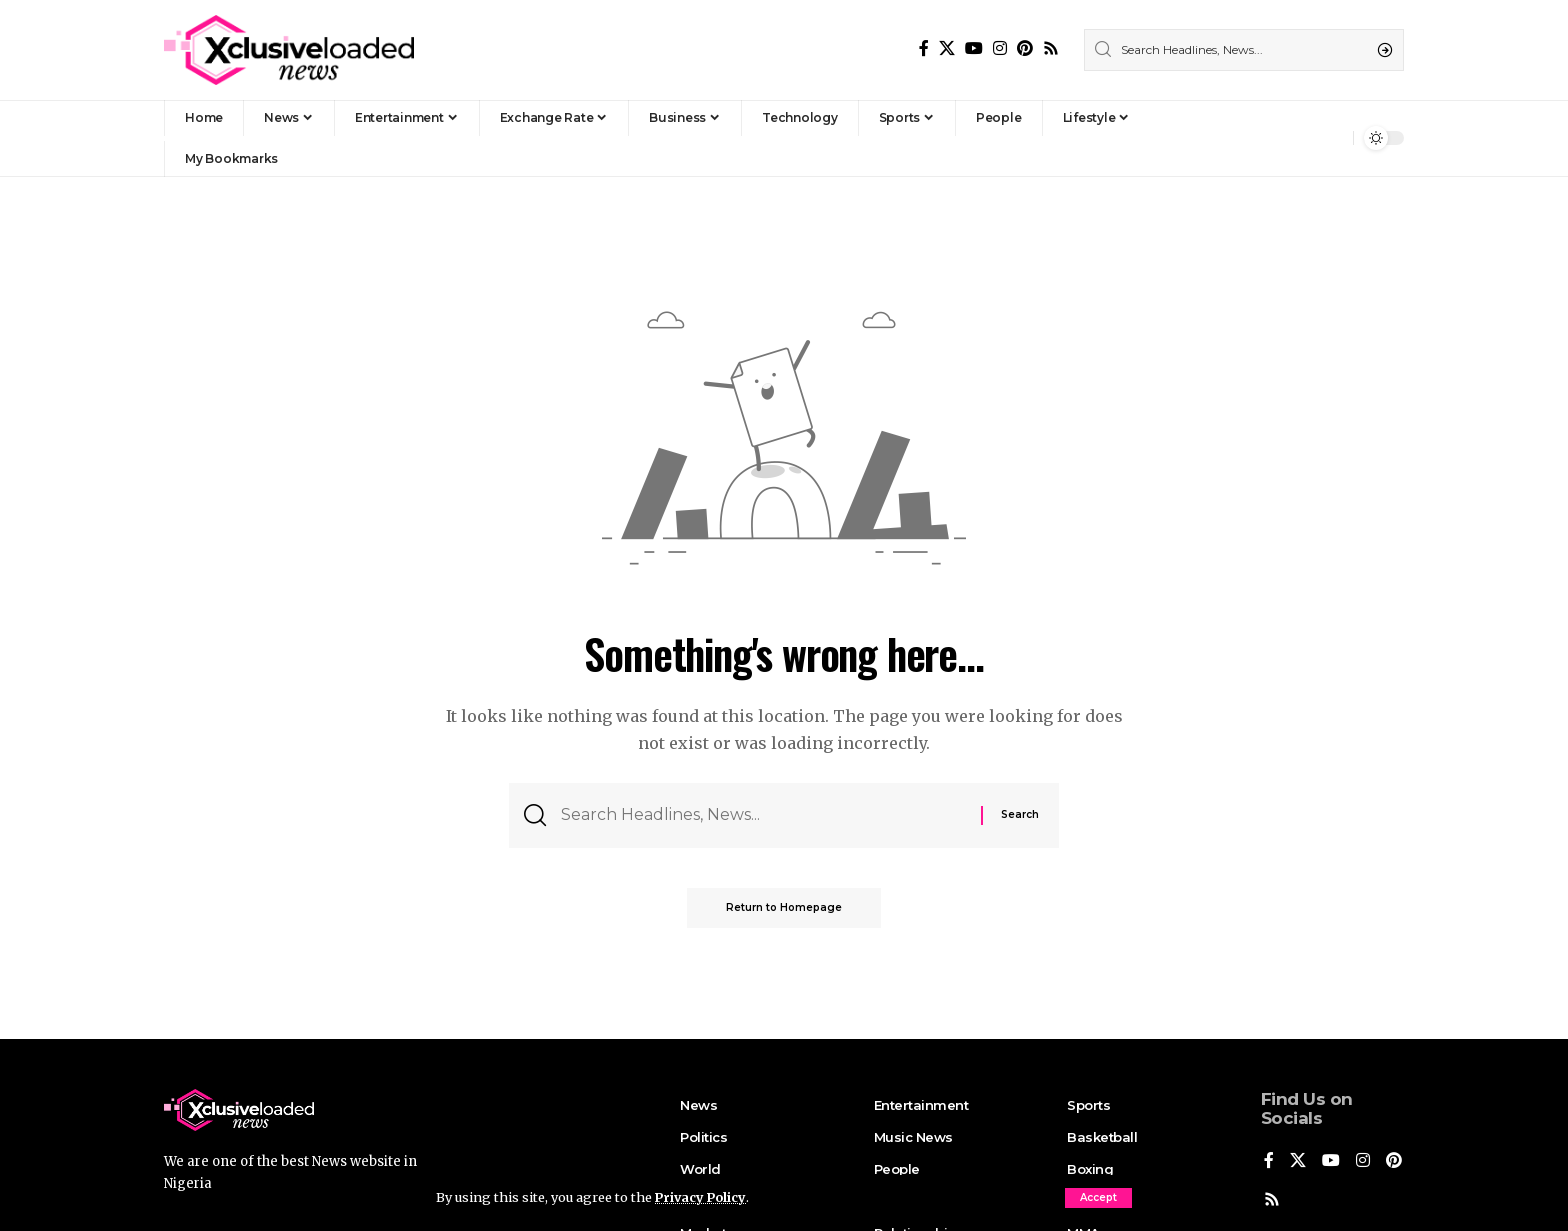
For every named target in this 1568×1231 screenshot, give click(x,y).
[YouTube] (974, 48)
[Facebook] (924, 48)
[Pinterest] (1025, 48)
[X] (947, 48)
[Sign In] (1295, 138)
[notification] (1333, 138)
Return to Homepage (784, 908)
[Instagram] (1000, 48)
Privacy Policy (702, 1197)
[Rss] (1051, 48)
